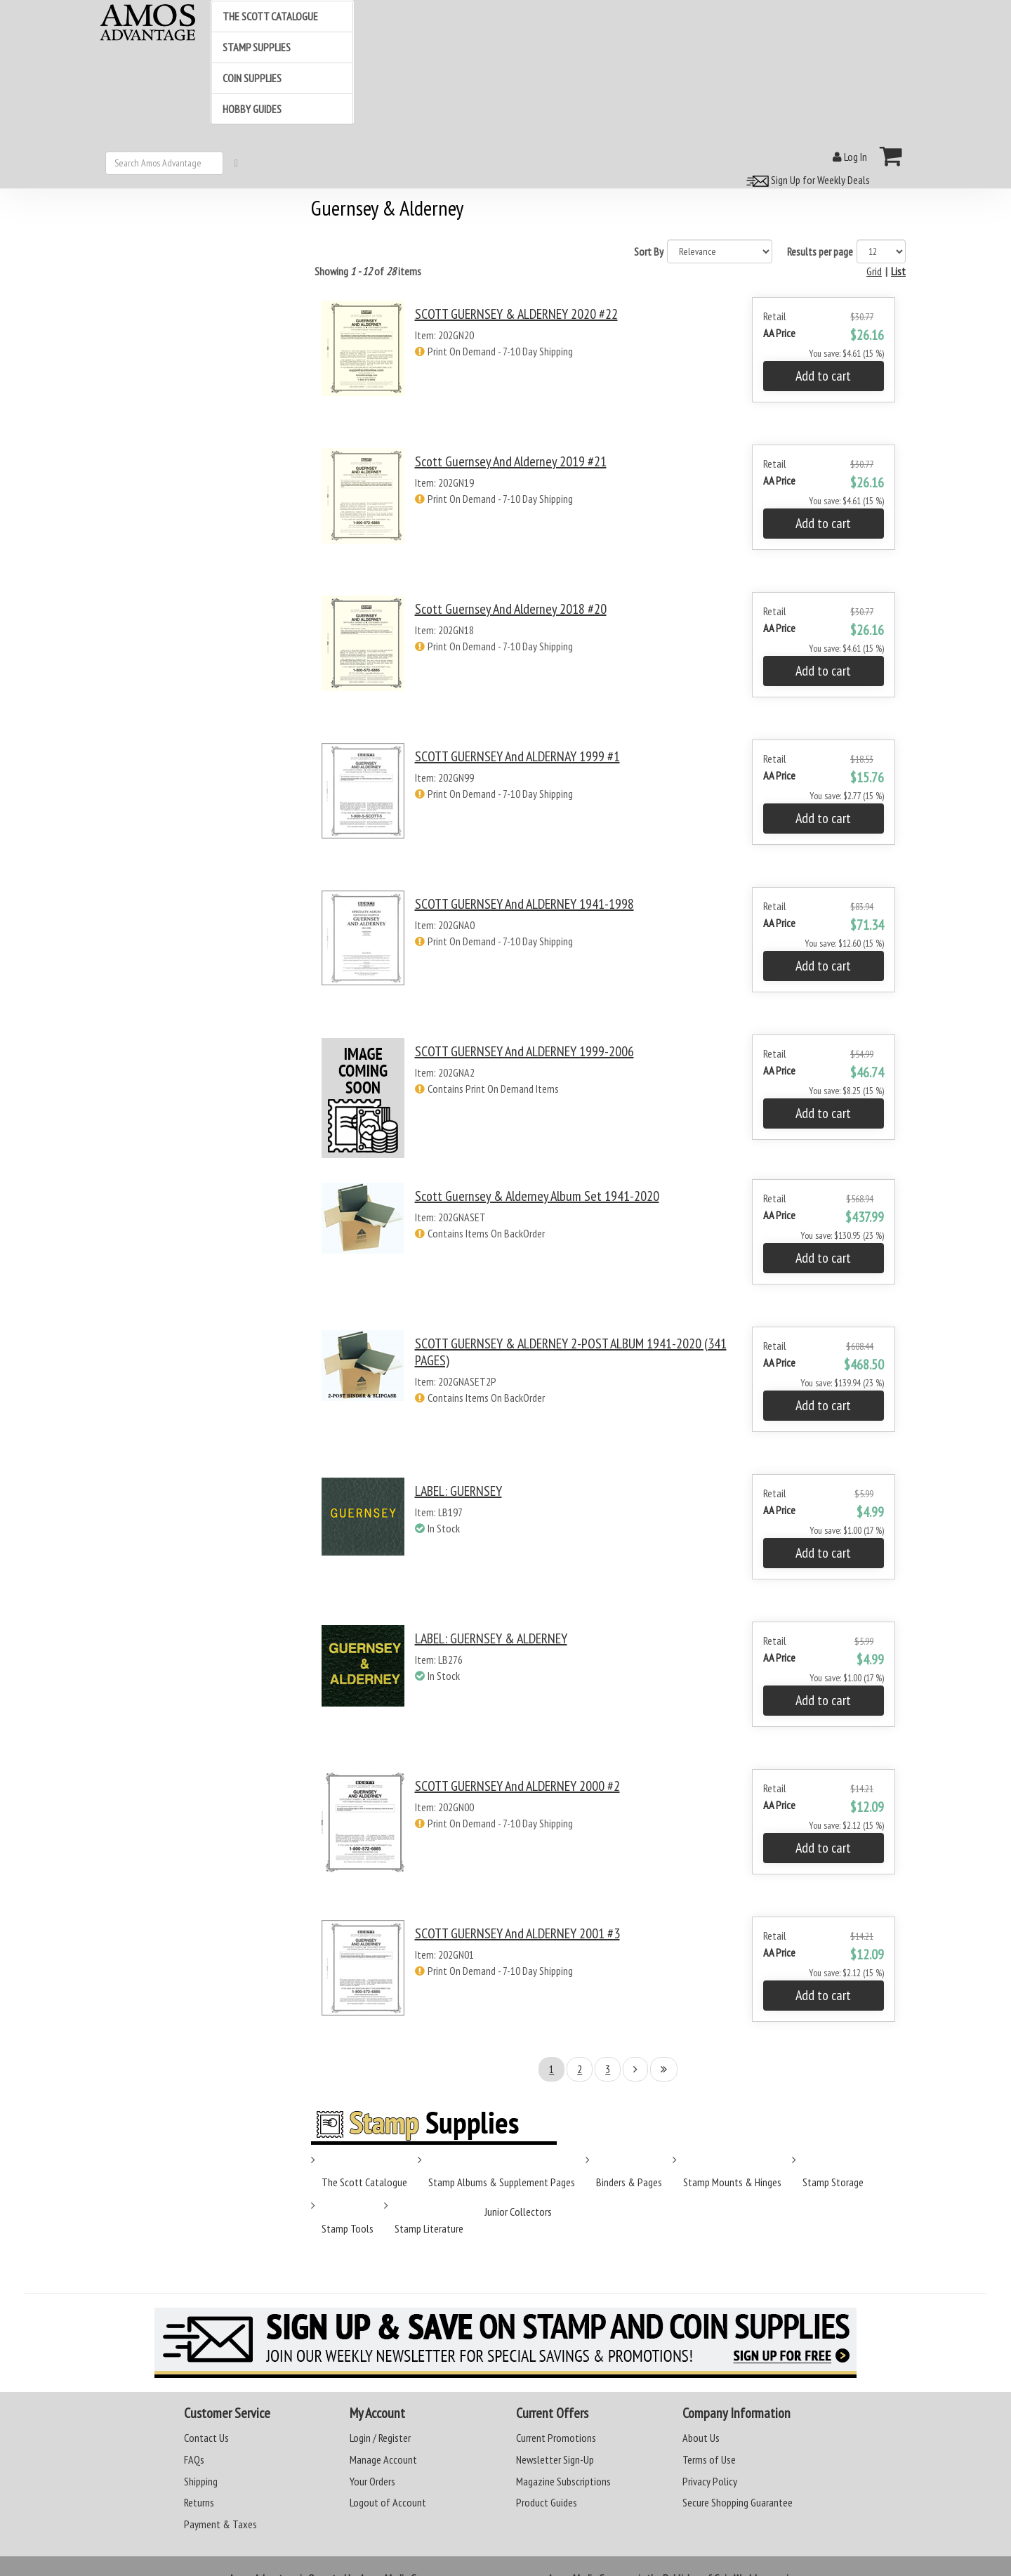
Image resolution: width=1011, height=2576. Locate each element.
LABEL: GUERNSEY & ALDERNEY (491, 1638)
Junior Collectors (518, 2211)
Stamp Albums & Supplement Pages (501, 2182)
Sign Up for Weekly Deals (806, 180)
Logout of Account (388, 2502)
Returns (199, 2502)
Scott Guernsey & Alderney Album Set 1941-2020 (537, 1196)
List (898, 271)
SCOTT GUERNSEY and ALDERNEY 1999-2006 (524, 1051)
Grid (874, 271)
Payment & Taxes (220, 2524)
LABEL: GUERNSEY (458, 1491)
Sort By (648, 251)
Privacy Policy (709, 2481)
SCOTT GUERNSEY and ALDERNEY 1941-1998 (524, 904)
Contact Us (206, 2438)
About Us (701, 2438)
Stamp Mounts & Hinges (732, 2182)
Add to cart (823, 376)
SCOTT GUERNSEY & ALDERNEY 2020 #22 (516, 314)
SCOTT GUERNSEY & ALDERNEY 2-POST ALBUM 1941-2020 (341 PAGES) (571, 1351)
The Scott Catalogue (364, 2182)
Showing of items (368, 271)
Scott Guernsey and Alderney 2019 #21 (511, 461)
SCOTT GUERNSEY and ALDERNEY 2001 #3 (517, 1933)
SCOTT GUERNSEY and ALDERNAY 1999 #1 (517, 756)
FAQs (194, 2459)
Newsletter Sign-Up (555, 2459)
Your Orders (372, 2481)
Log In (850, 157)
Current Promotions (556, 2438)
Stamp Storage (833, 2182)
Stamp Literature (429, 2228)
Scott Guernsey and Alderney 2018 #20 (511, 609)
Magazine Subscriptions (563, 2481)
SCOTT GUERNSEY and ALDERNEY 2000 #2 (517, 1786)
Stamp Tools (348, 2228)
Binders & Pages (629, 2182)
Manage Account (383, 2459)
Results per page (820, 251)
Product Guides (546, 2502)
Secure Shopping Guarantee (737, 2502)
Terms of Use (709, 2459)
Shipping (201, 2481)
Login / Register (380, 2438)
